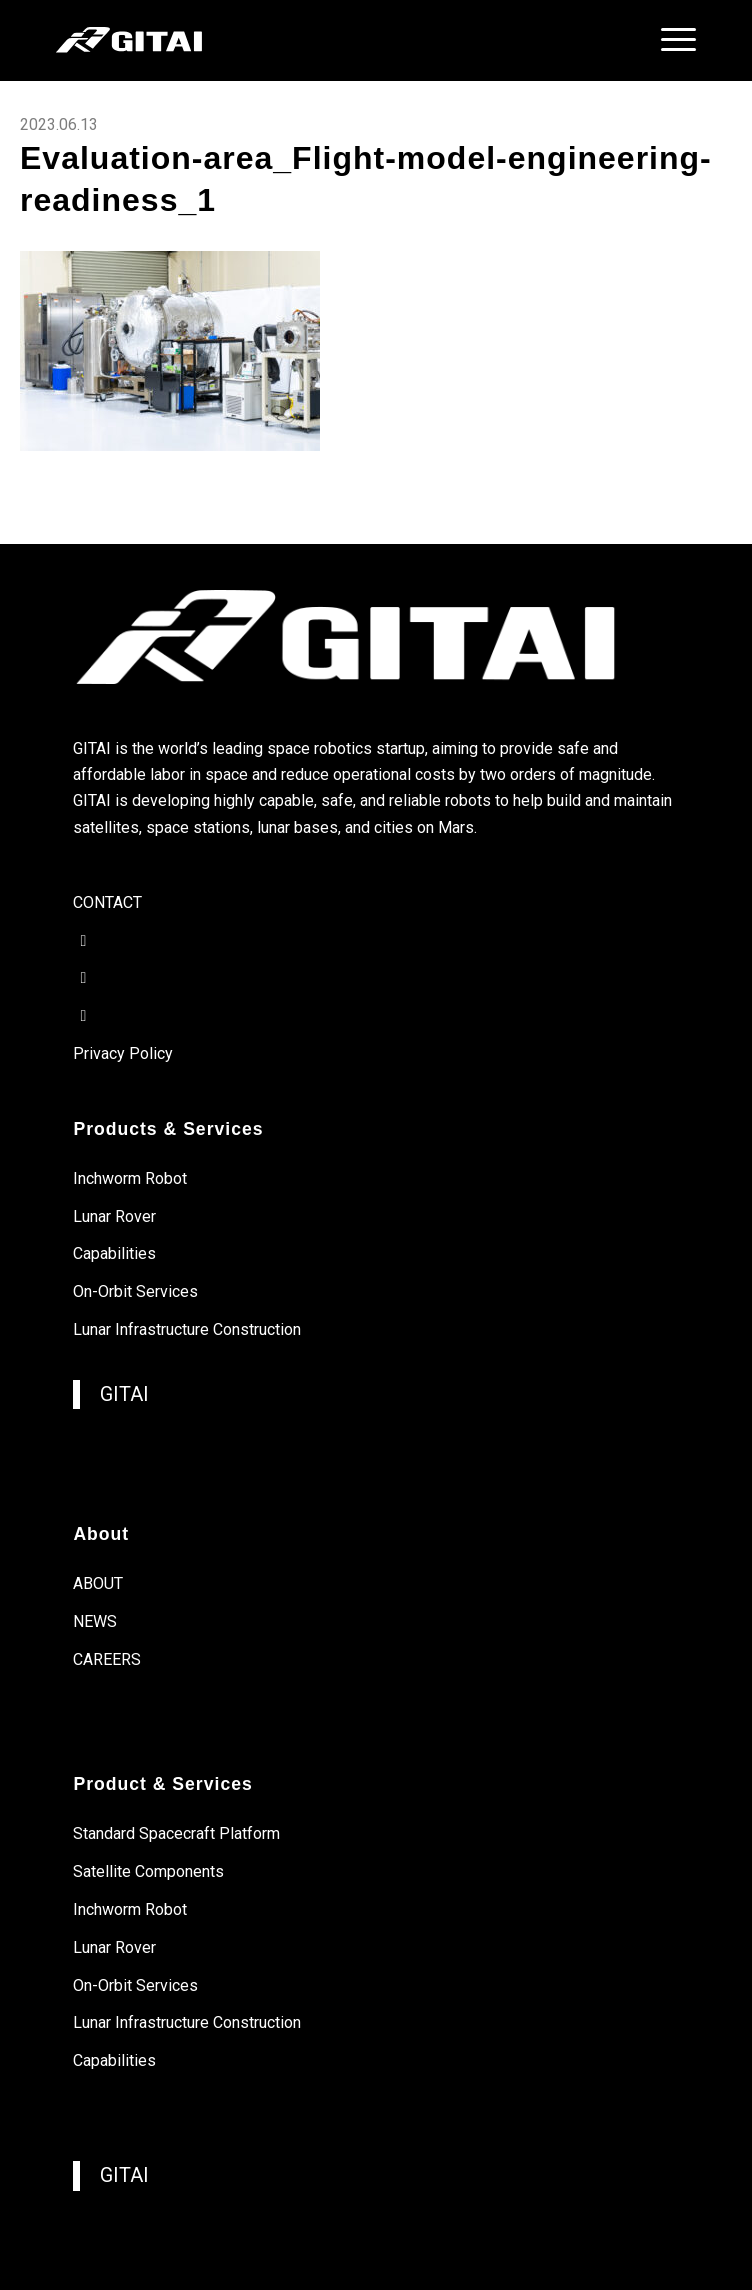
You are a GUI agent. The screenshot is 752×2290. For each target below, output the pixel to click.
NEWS (95, 1621)
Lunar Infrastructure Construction (187, 1329)
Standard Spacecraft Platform (176, 1833)
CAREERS (107, 1659)
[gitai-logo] (311, 40)
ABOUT (98, 1583)
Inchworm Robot (130, 1178)
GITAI (124, 1394)
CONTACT (107, 902)
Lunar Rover (114, 1216)
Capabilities (114, 1253)
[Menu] (668, 40)
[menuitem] (668, 40)
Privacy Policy (123, 1053)
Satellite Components (148, 1871)
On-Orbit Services (135, 1291)
